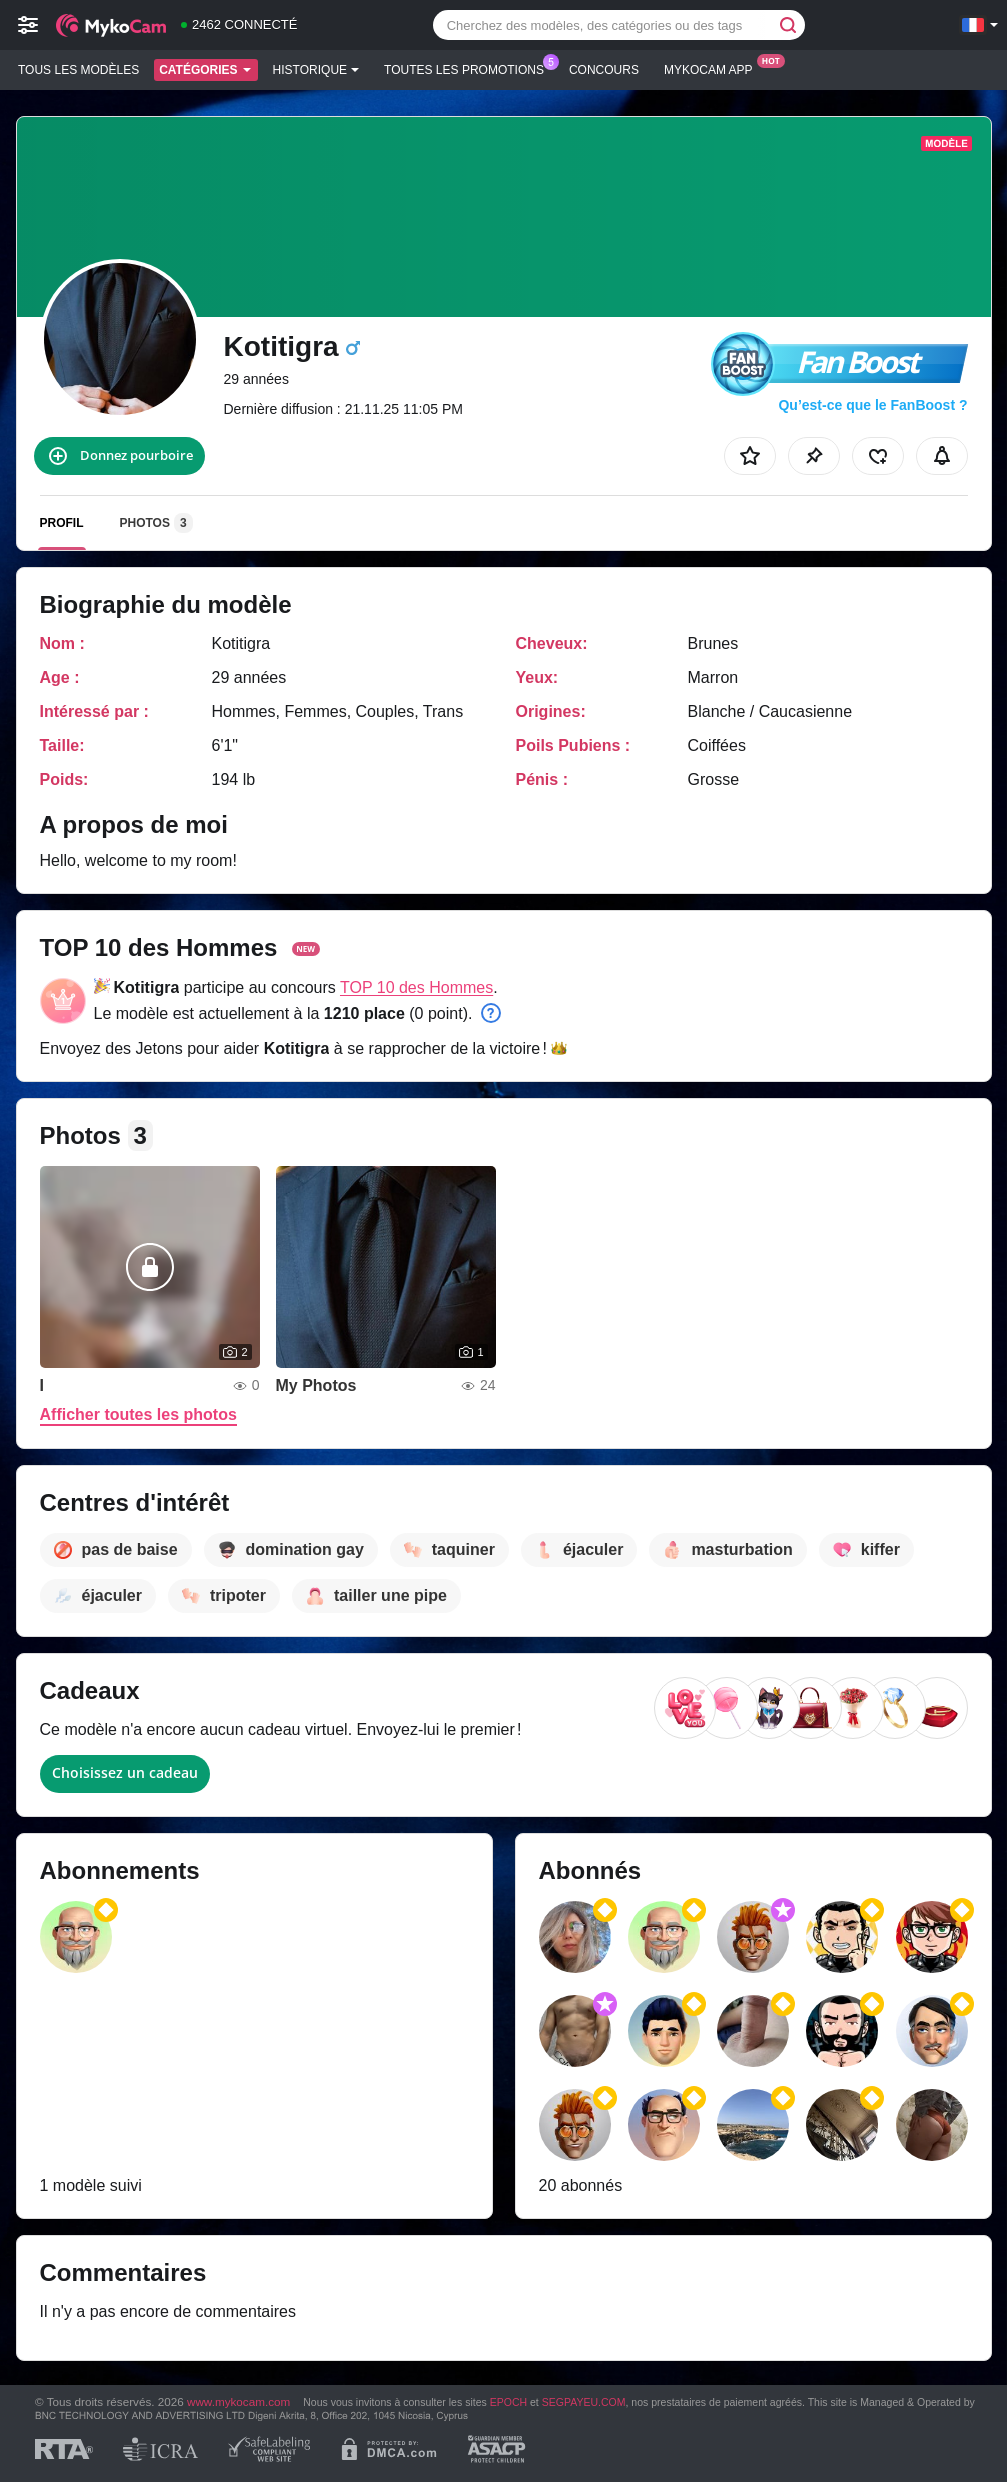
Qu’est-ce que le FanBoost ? (872, 405)
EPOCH (508, 2402)
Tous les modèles (78, 70)
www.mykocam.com (238, 2401)
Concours (604, 70)
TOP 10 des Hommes (416, 987)
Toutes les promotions (469, 68)
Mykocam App (713, 68)
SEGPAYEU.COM (584, 2402)
